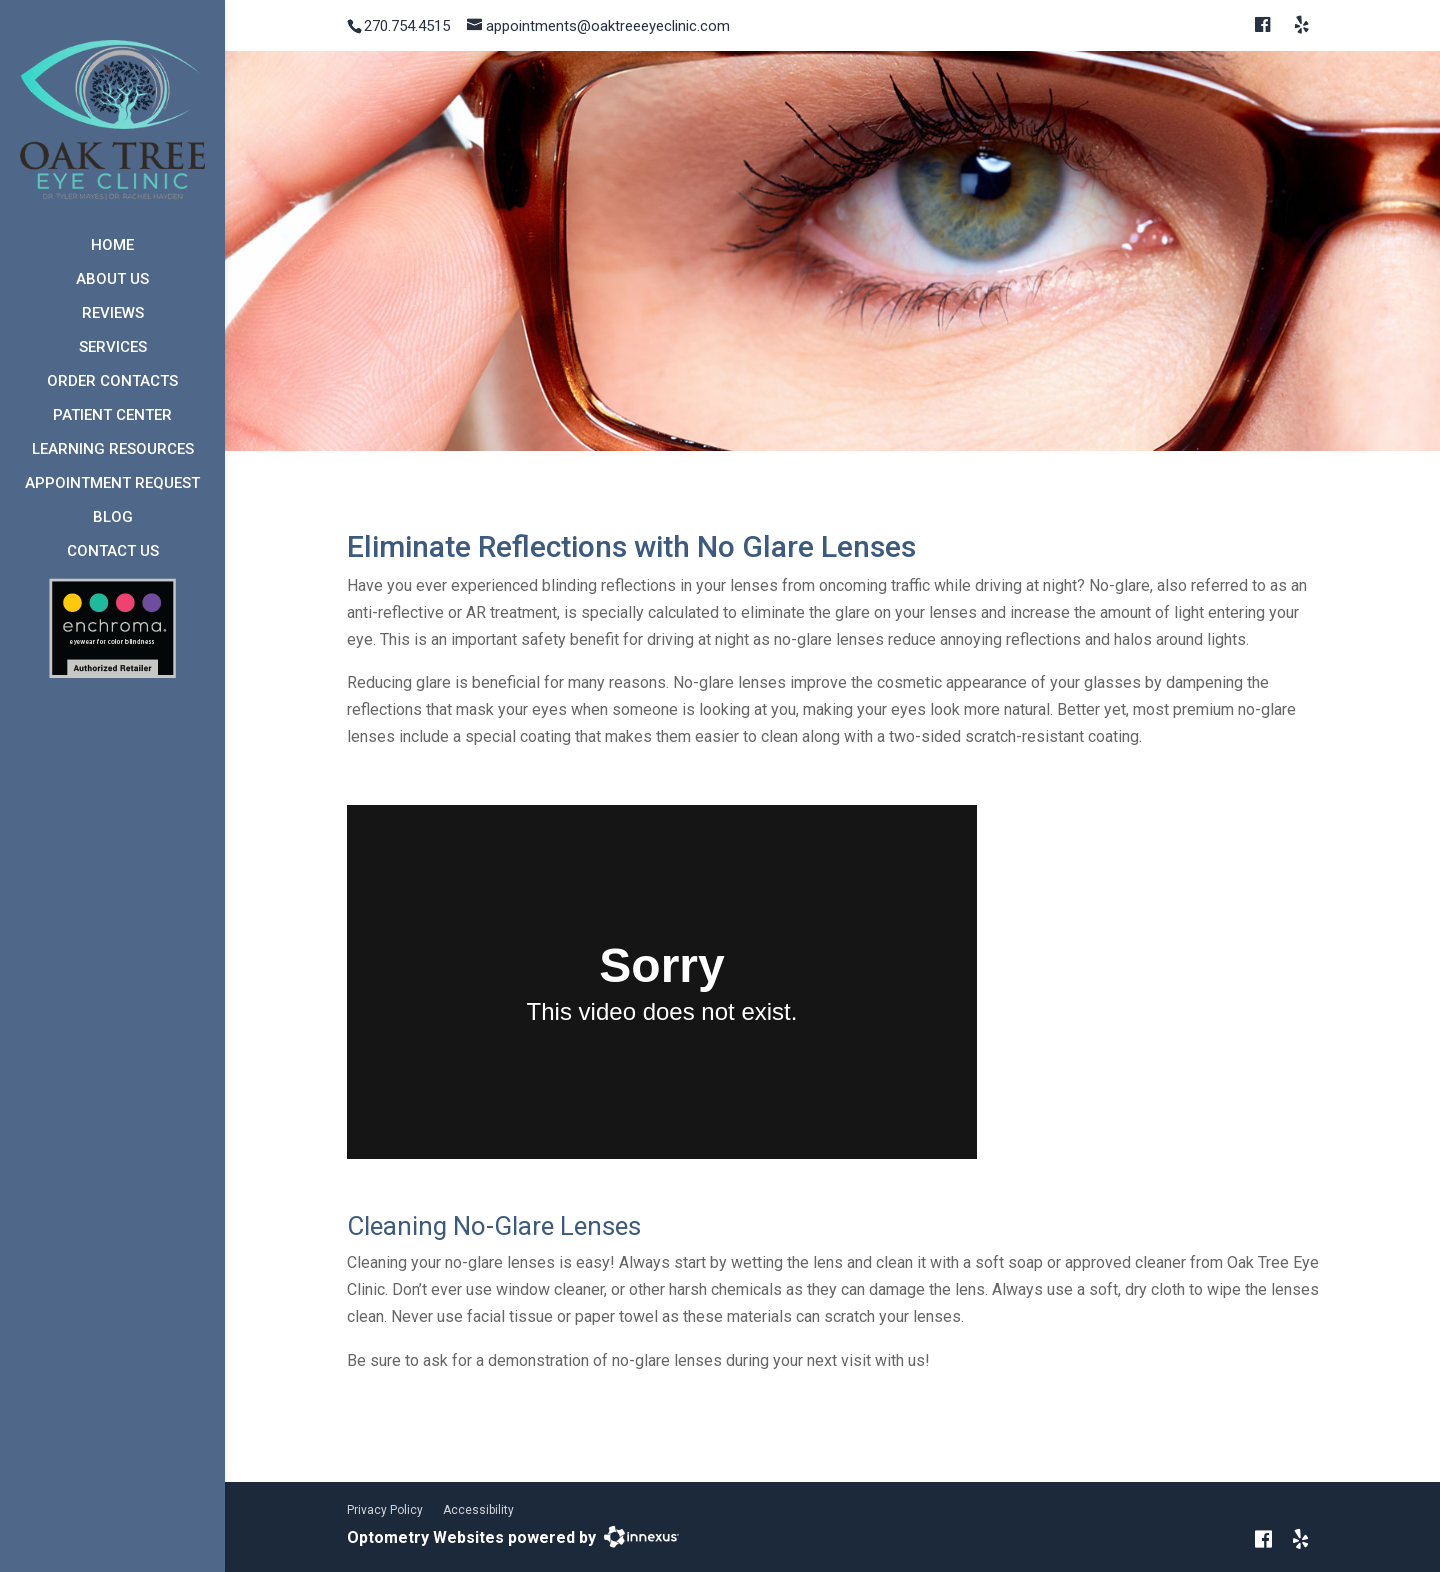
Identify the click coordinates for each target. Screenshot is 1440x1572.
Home (112, 245)
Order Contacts (112, 381)
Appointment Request (112, 483)
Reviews (113, 313)
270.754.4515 (407, 26)
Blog (113, 517)
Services (113, 347)
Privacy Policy (385, 1510)
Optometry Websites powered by (471, 1537)
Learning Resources (113, 449)
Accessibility (478, 1510)
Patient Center (112, 415)
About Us (112, 279)
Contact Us (113, 551)
